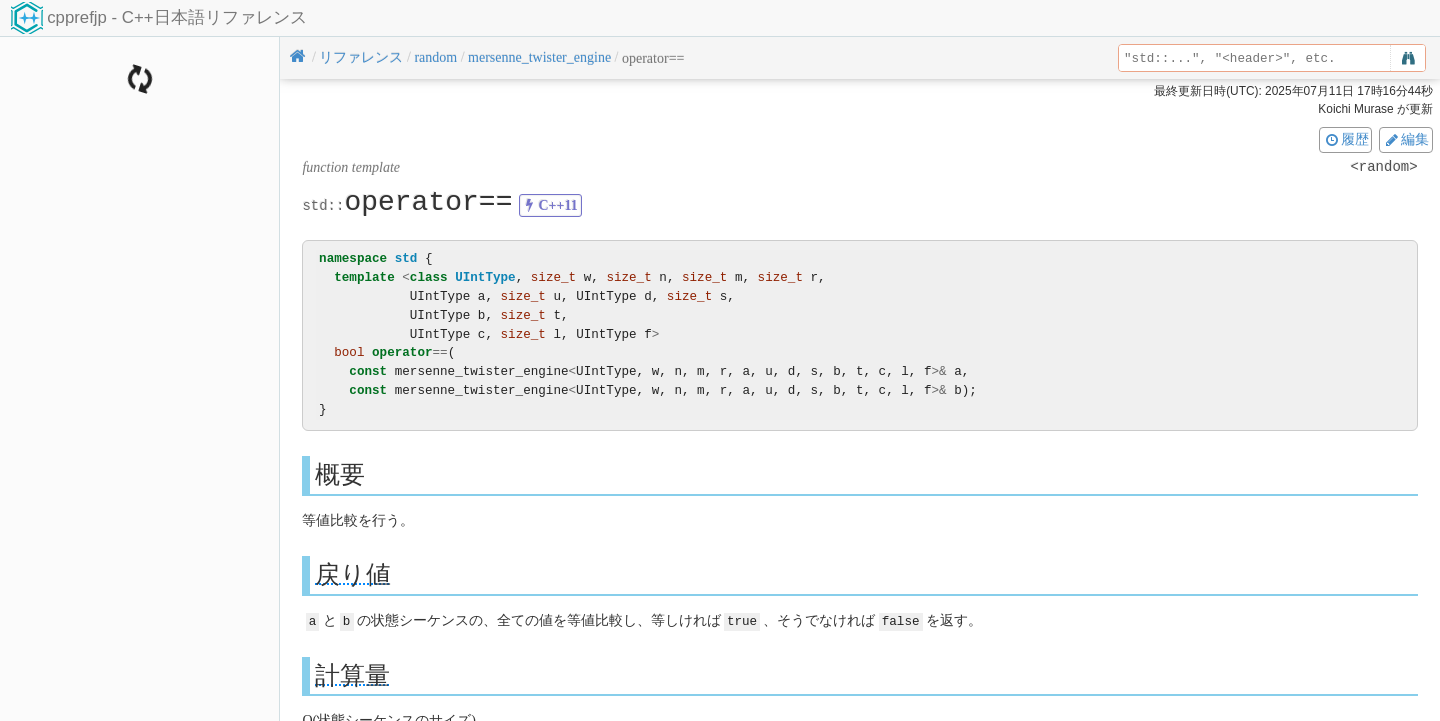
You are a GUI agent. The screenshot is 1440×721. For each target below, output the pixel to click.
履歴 (1346, 139)
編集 (1406, 139)
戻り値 (353, 574)
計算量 (352, 674)
